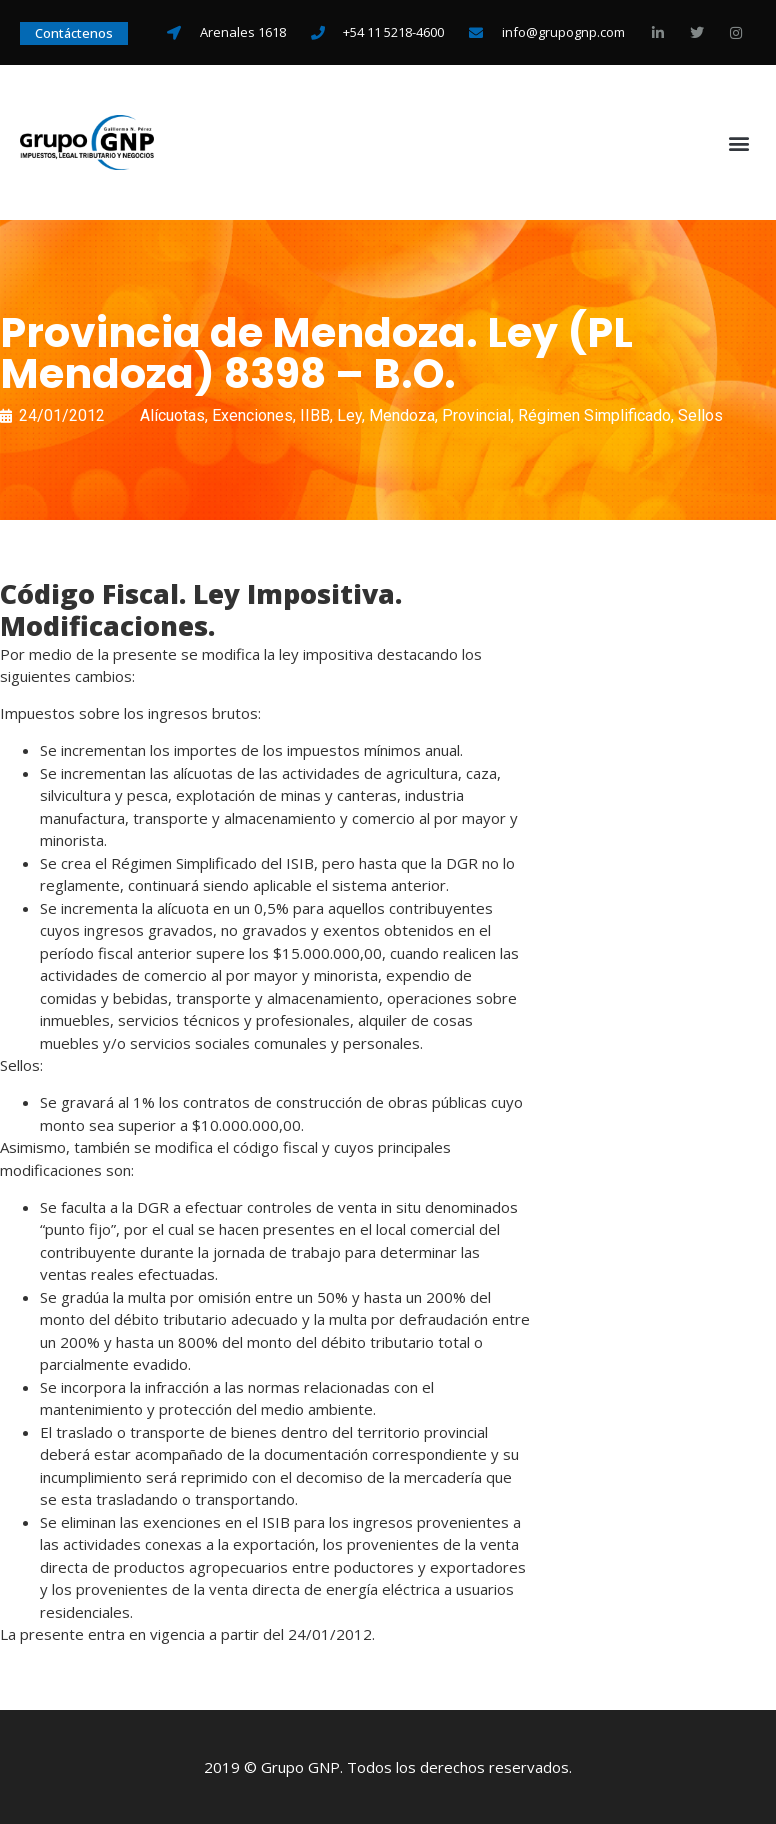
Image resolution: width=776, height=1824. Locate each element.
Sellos (700, 415)
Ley (349, 415)
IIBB (315, 415)
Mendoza (402, 415)
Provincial (476, 415)
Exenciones (252, 415)
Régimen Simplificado (594, 415)
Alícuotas (172, 415)
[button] (739, 142)
